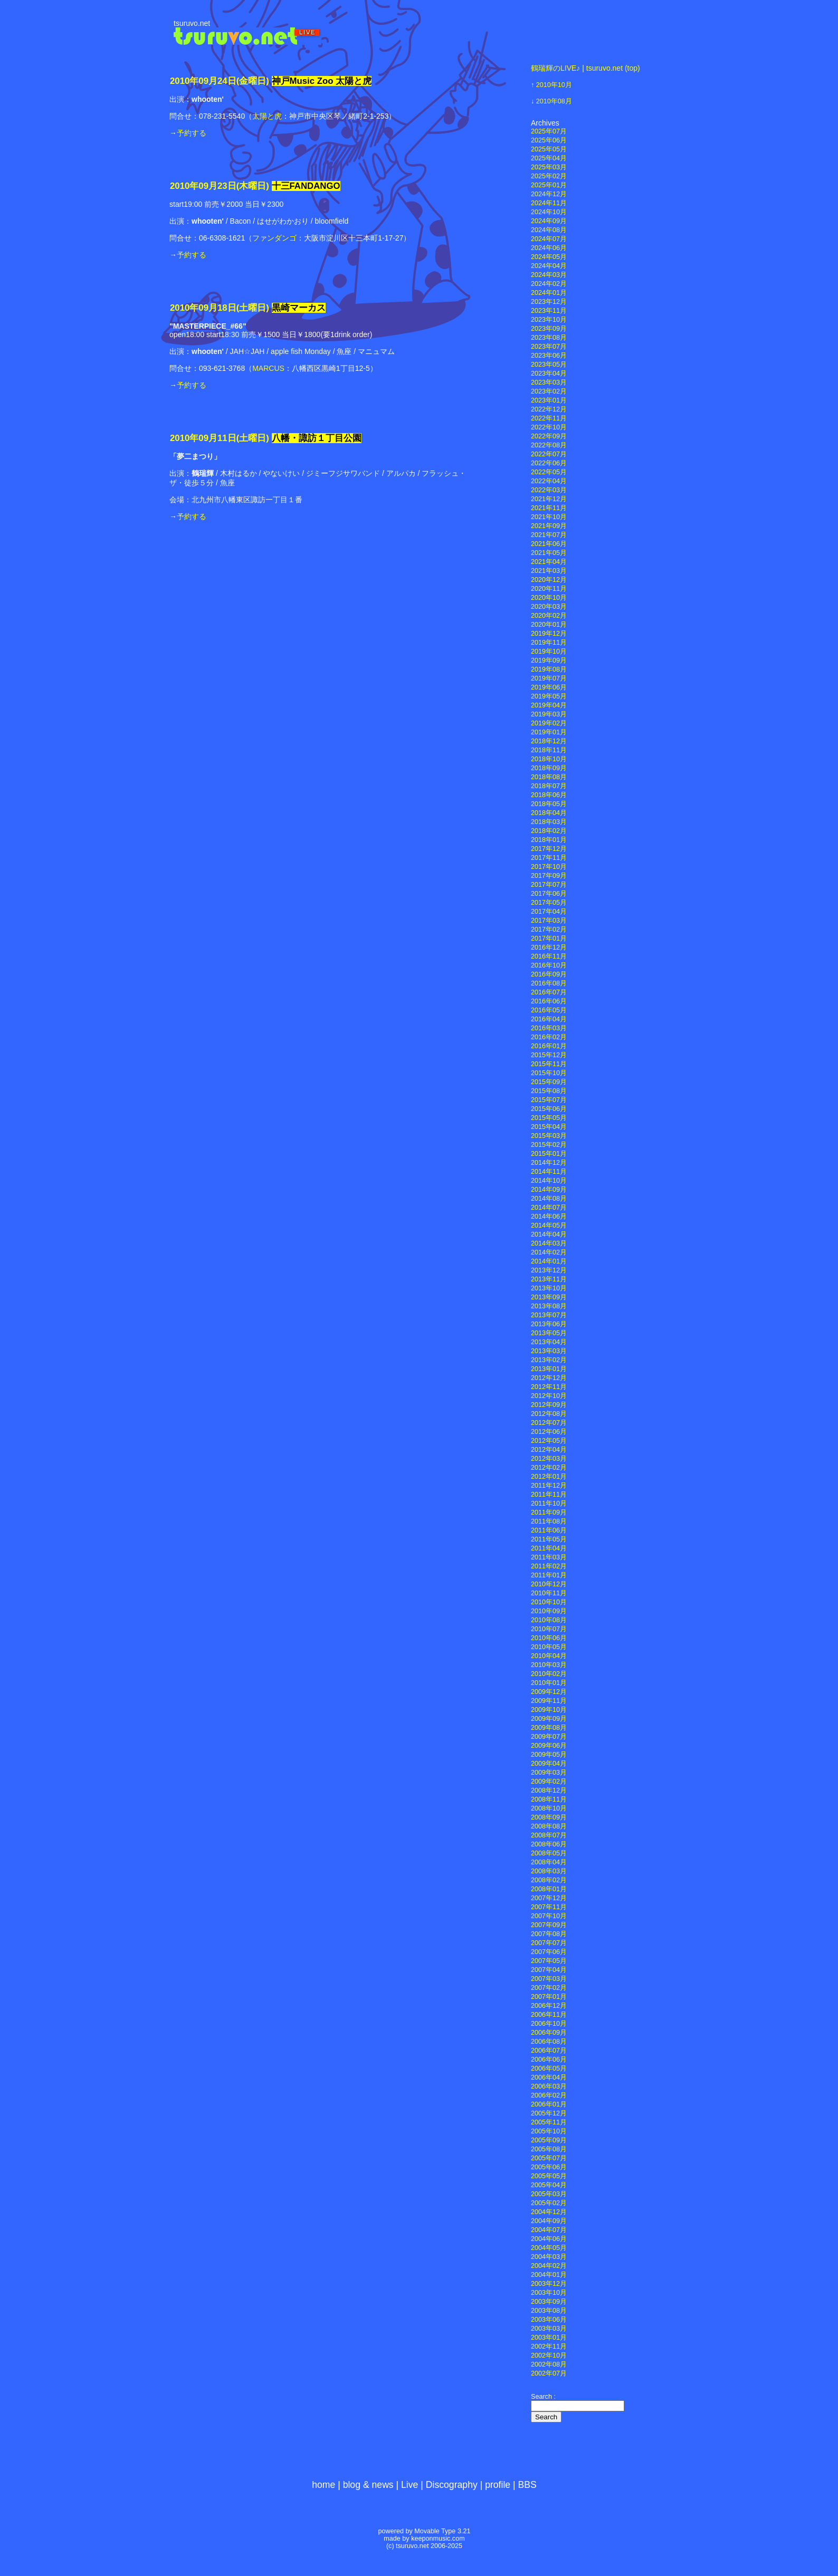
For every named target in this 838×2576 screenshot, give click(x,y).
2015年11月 (549, 1064)
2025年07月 (549, 131)
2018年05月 (549, 804)
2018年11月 (549, 750)
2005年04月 (549, 2185)
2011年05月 (549, 1539)
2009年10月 (549, 1709)
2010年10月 (554, 85)
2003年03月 (549, 2328)
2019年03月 (549, 714)
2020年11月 (549, 588)
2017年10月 (549, 866)
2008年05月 (549, 1853)
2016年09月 (549, 974)
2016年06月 (549, 1001)
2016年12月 (549, 947)
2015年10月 (549, 1073)
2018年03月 (549, 822)
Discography (452, 2484)
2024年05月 (549, 257)
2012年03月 (549, 1458)
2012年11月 (549, 1387)
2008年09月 (549, 1817)
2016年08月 (549, 983)
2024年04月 (549, 266)
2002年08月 (549, 2364)
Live (409, 2484)
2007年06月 (549, 1952)
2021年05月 (549, 553)
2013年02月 (549, 1360)
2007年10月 (549, 1916)
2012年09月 (549, 1405)
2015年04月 (549, 1127)
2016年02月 (549, 1037)
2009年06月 (549, 1745)
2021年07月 (549, 535)
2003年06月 (549, 2319)
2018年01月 (549, 840)
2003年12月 (549, 2283)
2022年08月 (549, 445)
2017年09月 (549, 875)
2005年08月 (549, 2149)
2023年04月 (549, 373)
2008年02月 (549, 1880)
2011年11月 (549, 1494)
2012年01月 (549, 1476)
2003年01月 (549, 2337)
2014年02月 (549, 1252)
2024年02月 (549, 284)
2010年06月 (549, 1638)
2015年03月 (549, 1135)
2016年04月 (549, 1019)
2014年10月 (549, 1180)
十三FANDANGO (306, 186)
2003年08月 (549, 2310)
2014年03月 (549, 1243)
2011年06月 (549, 1530)
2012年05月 (549, 1440)
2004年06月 (549, 2239)
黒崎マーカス (299, 308)
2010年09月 (549, 1611)
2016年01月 (549, 1046)
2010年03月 (549, 1665)
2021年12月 (549, 499)
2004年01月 (549, 2274)
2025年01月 (549, 185)
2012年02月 (549, 1467)
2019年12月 (549, 633)
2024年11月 (549, 203)
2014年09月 (549, 1189)
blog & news (368, 2484)
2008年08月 (549, 1826)
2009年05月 (549, 1754)
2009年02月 (549, 1781)
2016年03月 (549, 1028)
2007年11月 (549, 1907)
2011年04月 (549, 1548)
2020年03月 (549, 606)
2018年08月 (549, 777)
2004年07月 (549, 2230)
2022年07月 (549, 454)
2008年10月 (549, 1808)
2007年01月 (549, 1996)
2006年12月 (549, 2005)
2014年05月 (549, 1225)
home (323, 2484)
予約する (191, 133)
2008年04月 (549, 1862)
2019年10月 (549, 651)
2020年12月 (549, 579)
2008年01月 (549, 1889)
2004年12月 (549, 2212)
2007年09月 (549, 1925)
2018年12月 (549, 741)
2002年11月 (549, 2346)
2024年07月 (549, 239)
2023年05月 (549, 364)
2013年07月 (549, 1315)
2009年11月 (549, 1700)
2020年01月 (549, 624)
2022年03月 (549, 490)
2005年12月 (549, 2113)
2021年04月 (549, 562)
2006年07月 (549, 2050)
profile (497, 2484)
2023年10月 (549, 319)
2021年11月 (549, 508)
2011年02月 (549, 1566)
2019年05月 (549, 696)
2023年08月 (549, 337)
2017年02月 (549, 929)
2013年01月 (549, 1369)
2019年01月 (549, 732)
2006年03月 (549, 2086)
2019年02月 (549, 723)
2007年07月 (549, 1943)
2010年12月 (549, 1584)
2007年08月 (549, 1934)
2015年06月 (549, 1109)
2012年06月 (549, 1431)
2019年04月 (549, 705)
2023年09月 (549, 328)
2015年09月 (549, 1082)
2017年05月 (549, 902)
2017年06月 (549, 893)
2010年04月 (549, 1656)
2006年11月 (549, 2014)
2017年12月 (549, 849)
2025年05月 (549, 149)
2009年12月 (549, 1692)
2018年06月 (549, 795)
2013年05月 (549, 1333)
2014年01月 (549, 1261)
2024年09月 (549, 221)
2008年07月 (549, 1835)
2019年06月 (549, 687)
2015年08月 (549, 1091)
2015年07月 (549, 1100)
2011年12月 (549, 1485)
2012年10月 (549, 1396)
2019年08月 (549, 669)
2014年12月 (549, 1162)
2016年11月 (549, 956)
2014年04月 (549, 1234)
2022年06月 (549, 463)
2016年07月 (549, 992)
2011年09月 (549, 1512)
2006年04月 (549, 2077)
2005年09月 (549, 2140)
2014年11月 (549, 1171)
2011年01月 (549, 1575)
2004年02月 (549, 2265)
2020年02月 (549, 615)
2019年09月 (549, 660)
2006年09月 (549, 2032)
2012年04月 (549, 1449)
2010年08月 (554, 101)
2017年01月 (549, 938)
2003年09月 (549, 2301)
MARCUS (268, 368)
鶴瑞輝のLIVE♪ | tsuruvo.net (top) (585, 68)
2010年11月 (549, 1593)
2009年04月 (549, 1763)
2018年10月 (549, 759)
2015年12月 (549, 1055)
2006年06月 (549, 2059)
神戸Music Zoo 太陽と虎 (322, 81)
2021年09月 (549, 526)
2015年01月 (549, 1153)
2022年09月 (549, 436)
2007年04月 (549, 1970)
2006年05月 (549, 2068)
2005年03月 (549, 2194)
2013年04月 (549, 1342)
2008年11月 (549, 1799)
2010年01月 (549, 1683)
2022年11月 (549, 418)
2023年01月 (549, 400)
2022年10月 (549, 427)
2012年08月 (549, 1414)
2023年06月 (549, 355)
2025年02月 (549, 176)
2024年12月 (549, 194)
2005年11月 (549, 2122)
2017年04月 (549, 911)
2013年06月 (549, 1324)
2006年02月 (549, 2095)
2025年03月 (549, 167)
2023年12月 (549, 301)
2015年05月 (549, 1118)
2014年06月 (549, 1216)
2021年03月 (549, 570)
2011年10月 (549, 1503)
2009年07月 (549, 1736)
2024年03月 (549, 275)
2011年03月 (549, 1557)
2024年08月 (549, 230)
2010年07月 (549, 1629)
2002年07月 (549, 2373)
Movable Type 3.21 (442, 2531)
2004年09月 (549, 2221)
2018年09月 (549, 768)
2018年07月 (549, 786)
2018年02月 (549, 831)
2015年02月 (549, 1144)
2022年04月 (549, 481)
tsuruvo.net (192, 23)
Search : (543, 2396)
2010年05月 (549, 1647)
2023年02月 (549, 391)
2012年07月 (549, 1422)
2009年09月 (549, 1718)
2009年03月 (549, 1772)
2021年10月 (549, 517)
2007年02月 (549, 1987)
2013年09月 (549, 1297)
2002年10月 (549, 2355)
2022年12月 (549, 409)
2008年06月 (549, 1844)
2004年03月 (549, 2257)
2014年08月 (549, 1198)
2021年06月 (549, 544)
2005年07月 (549, 2158)
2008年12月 (549, 1790)
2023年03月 (549, 382)
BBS (527, 2484)
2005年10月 (549, 2131)
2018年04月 (549, 813)
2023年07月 (549, 346)
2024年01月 (549, 292)
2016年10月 (549, 965)
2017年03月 (549, 920)
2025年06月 (549, 140)
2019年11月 (549, 642)
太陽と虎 (267, 116)
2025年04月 (549, 158)
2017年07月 (549, 884)
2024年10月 (549, 212)
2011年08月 (549, 1521)
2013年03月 (549, 1351)
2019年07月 (549, 678)
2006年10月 (549, 2023)
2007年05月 (549, 1961)
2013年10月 (549, 1288)
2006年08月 (549, 2041)
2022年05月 (549, 472)
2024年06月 (549, 248)
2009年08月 (549, 1727)
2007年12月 (549, 1898)
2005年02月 (549, 2203)
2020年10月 (549, 597)
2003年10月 (549, 2292)
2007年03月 (549, 1979)
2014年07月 (549, 1207)
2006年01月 (549, 2104)
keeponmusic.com (438, 2538)
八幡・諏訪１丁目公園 (316, 438)
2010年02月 (549, 1674)
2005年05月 (549, 2176)
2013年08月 (549, 1306)
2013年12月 (549, 1270)
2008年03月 (549, 1871)
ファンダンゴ (274, 238)
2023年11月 (549, 310)
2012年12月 (549, 1378)
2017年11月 (549, 857)
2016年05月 (549, 1010)
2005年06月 (549, 2167)
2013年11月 (549, 1279)
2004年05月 (549, 2248)
